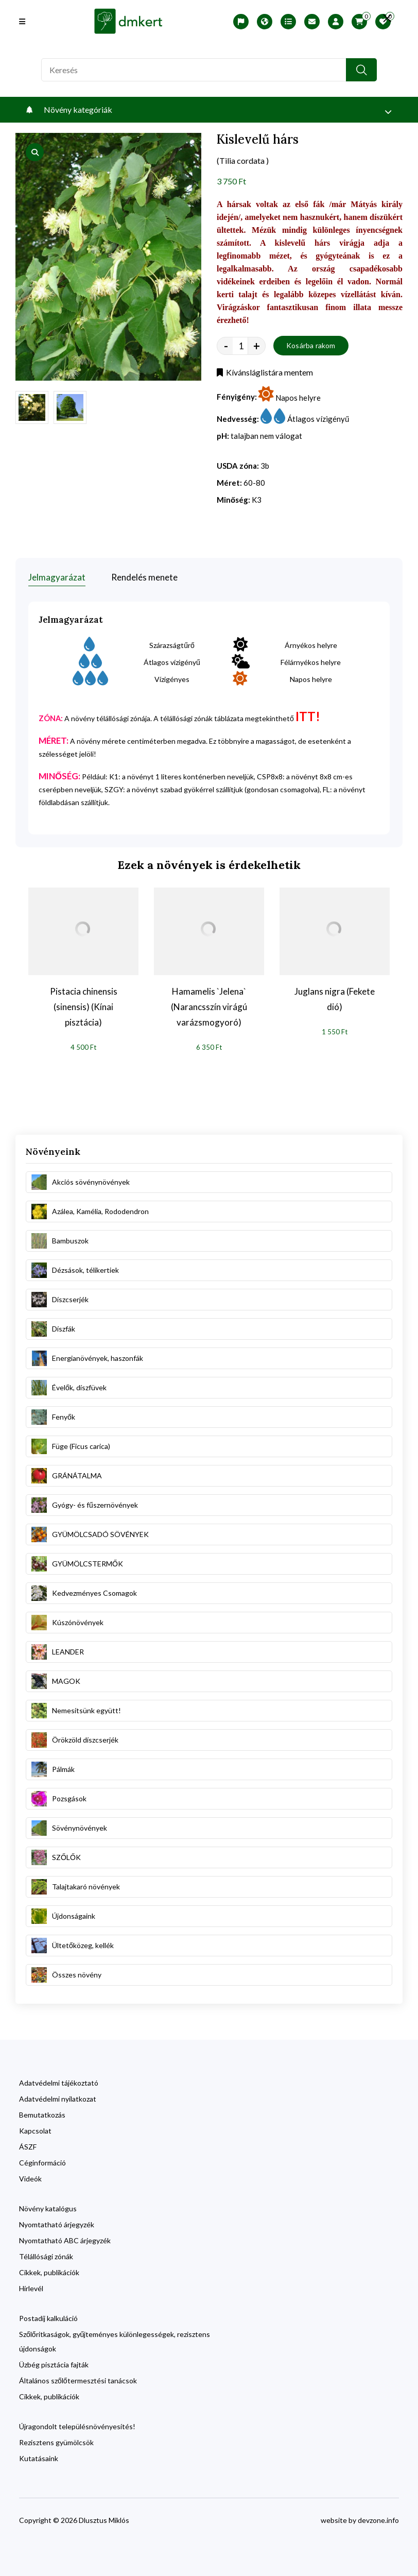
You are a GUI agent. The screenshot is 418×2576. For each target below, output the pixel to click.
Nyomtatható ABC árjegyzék (65, 2240)
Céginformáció (42, 2162)
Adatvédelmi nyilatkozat (57, 2098)
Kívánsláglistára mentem (265, 372)
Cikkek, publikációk (49, 2272)
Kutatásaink (38, 2458)
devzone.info (378, 2520)
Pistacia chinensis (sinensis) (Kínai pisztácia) (83, 1007)
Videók (30, 2178)
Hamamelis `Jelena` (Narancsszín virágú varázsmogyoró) (209, 1007)
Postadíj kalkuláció (48, 2318)
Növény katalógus (48, 2208)
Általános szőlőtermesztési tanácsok (78, 2380)
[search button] (361, 69)
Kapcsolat (35, 2130)
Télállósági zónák (46, 2256)
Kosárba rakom (311, 345)
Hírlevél (31, 2288)
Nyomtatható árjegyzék (56, 2224)
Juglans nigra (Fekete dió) (334, 999)
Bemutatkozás (42, 2114)
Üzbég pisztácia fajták (54, 2364)
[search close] (387, 18)
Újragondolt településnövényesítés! (77, 2426)
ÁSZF (28, 2146)
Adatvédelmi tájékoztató (58, 2082)
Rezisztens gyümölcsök (56, 2442)
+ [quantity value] (256, 346)
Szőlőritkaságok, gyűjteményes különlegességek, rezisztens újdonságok (114, 2341)
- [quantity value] (226, 346)
